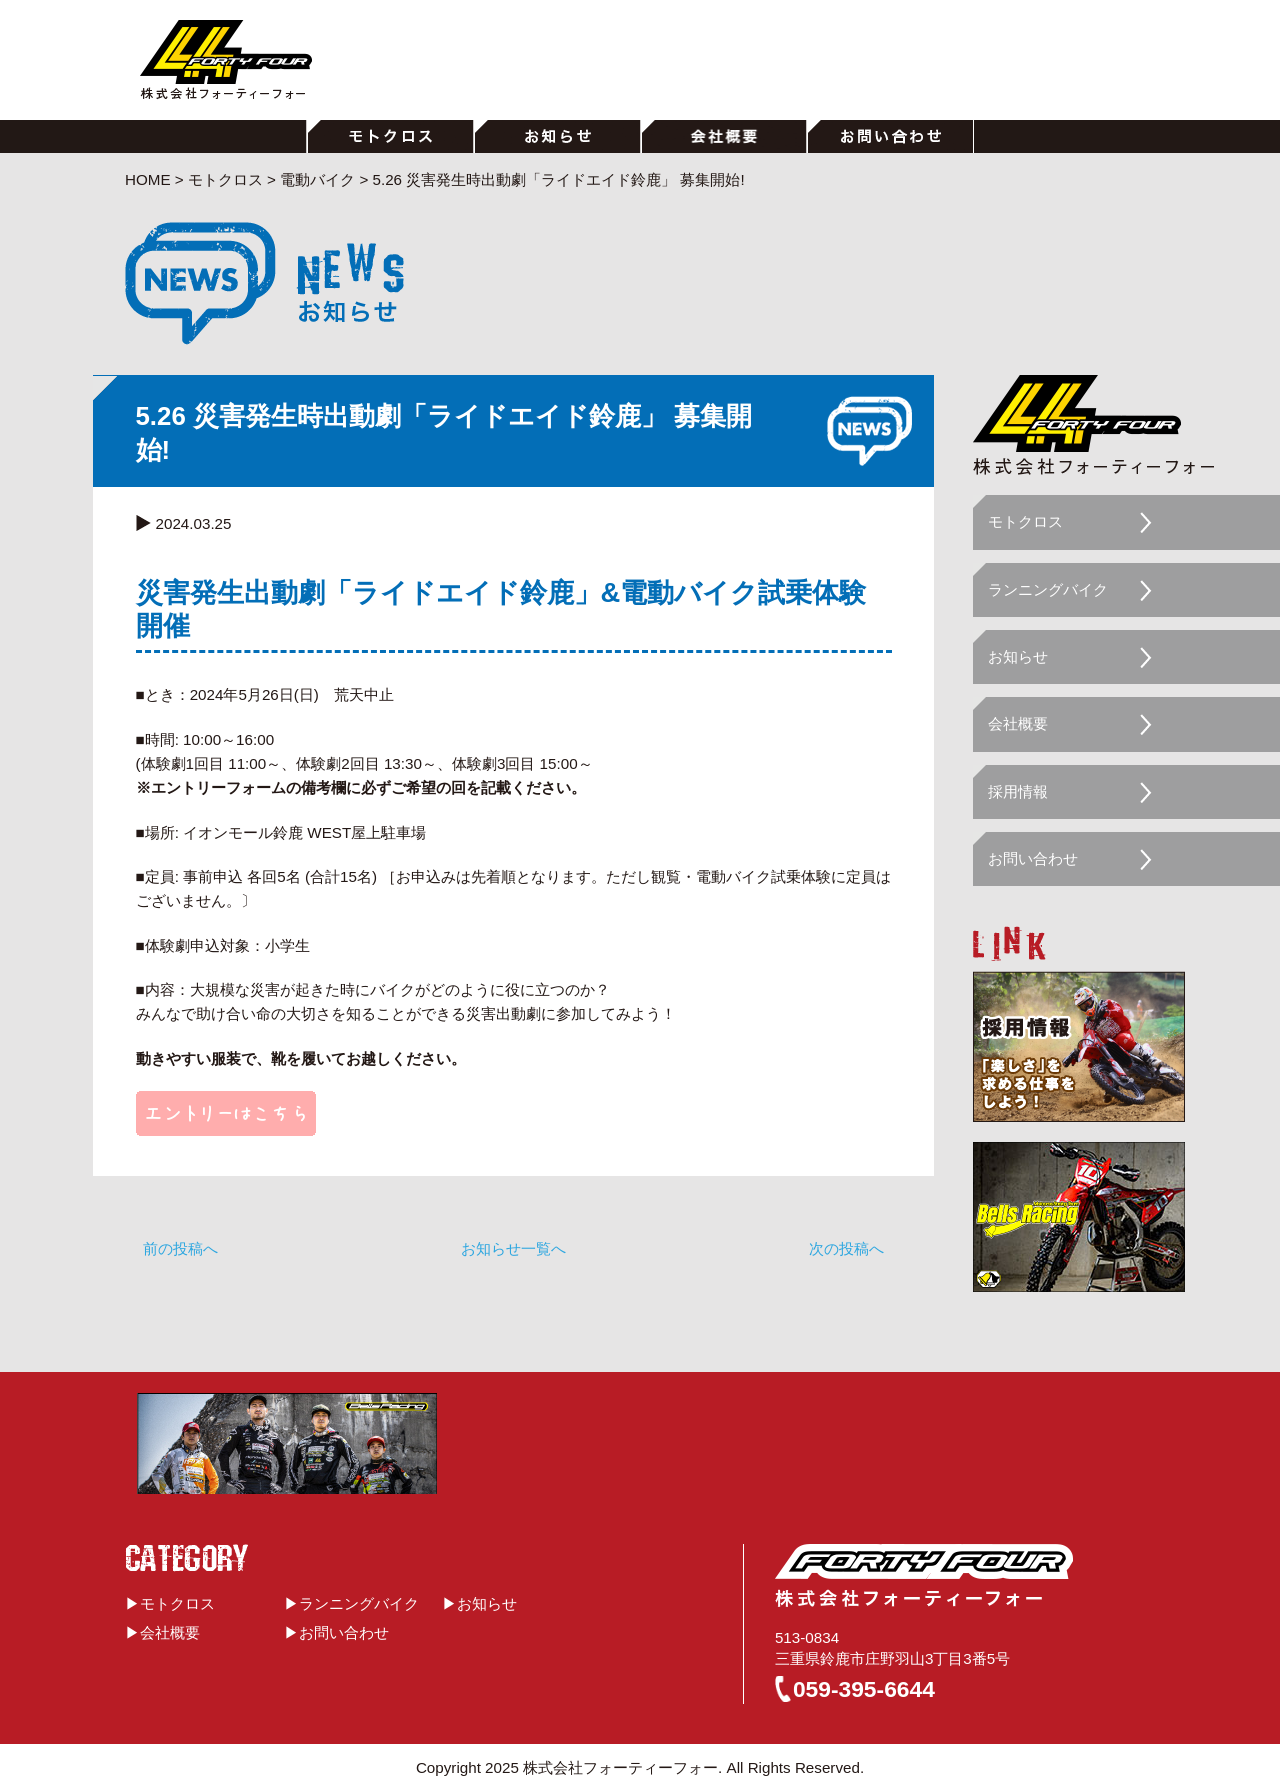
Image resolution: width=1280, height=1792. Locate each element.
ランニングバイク (1048, 589)
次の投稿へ (846, 1248)
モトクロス (1025, 521)
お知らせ (1018, 656)
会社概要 (1018, 723)
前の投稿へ (180, 1248)
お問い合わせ (1033, 858)
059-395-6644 (864, 1689)
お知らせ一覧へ (513, 1248)
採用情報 (1018, 791)
